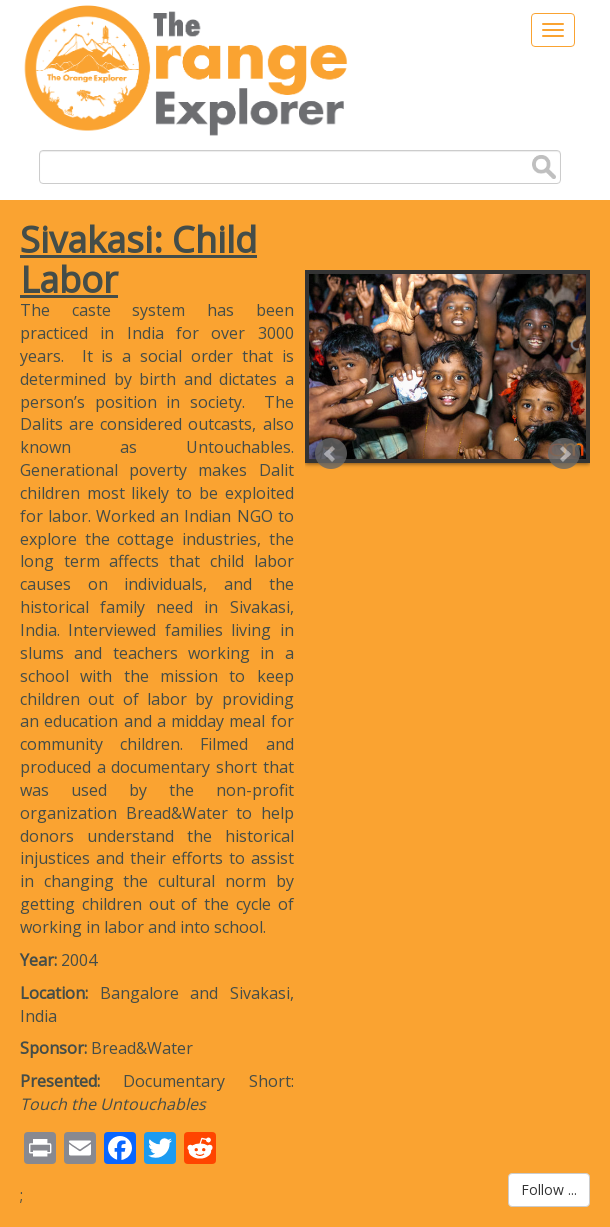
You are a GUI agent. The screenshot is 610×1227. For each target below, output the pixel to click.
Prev (331, 454)
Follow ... (549, 1189)
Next (564, 454)
